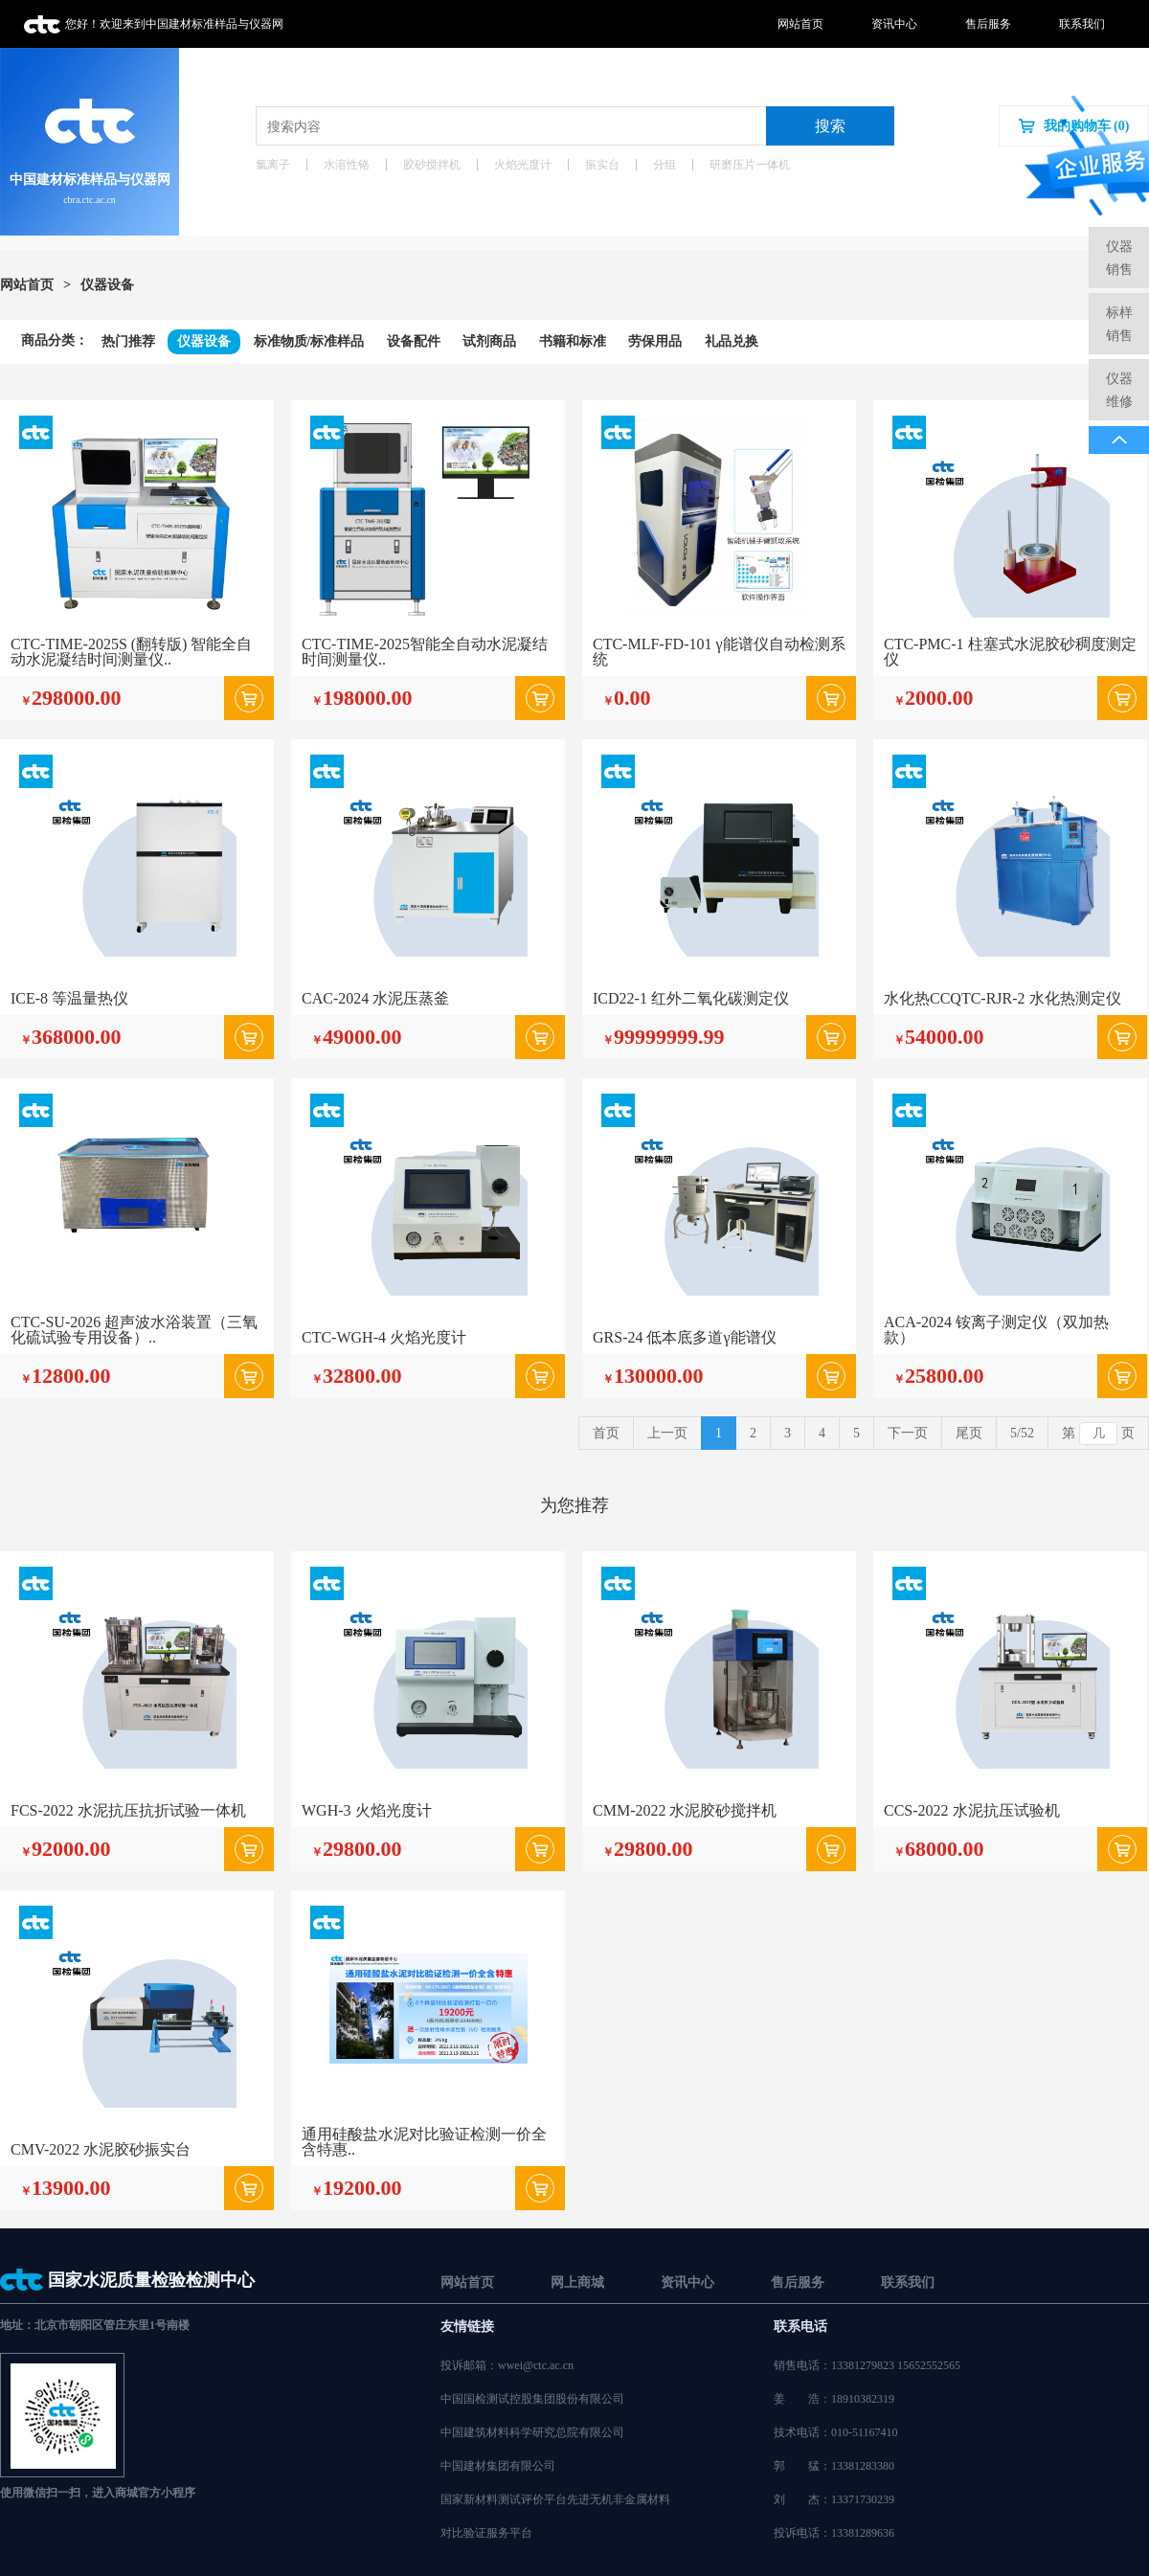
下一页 (908, 1433)
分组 (664, 164)
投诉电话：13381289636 (834, 2533)
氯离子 (273, 164)
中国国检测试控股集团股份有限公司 (532, 2399)
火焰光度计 (523, 164)
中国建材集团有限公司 (497, 2466)
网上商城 (577, 2282)
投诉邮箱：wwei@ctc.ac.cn (507, 2365)
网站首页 (800, 24)
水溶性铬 (347, 164)
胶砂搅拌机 (432, 164)
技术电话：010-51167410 (836, 2432)
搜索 (830, 126)
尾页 (969, 1433)
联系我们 (1082, 24)
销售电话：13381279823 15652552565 (867, 2365)
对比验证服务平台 (486, 2533)
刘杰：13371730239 (834, 2499)
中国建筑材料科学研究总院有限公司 (532, 2432)
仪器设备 (107, 285)
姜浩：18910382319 (834, 2399)
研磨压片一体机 (750, 164)
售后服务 (988, 24)
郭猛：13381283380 (834, 2466)
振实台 (602, 164)
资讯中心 (894, 24)
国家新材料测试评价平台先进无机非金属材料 (555, 2499)
